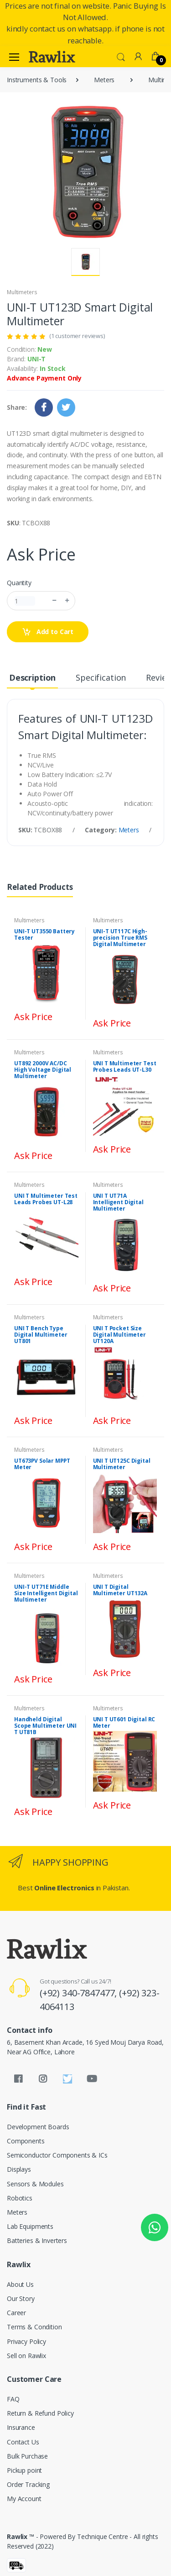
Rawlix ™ (20, 2536)
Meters (104, 79)
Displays (19, 2169)
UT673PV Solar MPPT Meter (42, 1464)
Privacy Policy (26, 2341)
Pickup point (24, 2470)
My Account (24, 2498)
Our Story (21, 2298)
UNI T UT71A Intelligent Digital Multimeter (118, 1202)
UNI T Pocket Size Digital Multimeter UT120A (119, 1334)
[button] (121, 56)
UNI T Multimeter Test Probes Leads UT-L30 (124, 1066)
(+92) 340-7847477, (79, 1993)
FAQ (13, 2399)
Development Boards (38, 2126)
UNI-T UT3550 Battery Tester (44, 934)
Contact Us (23, 2442)
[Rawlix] (52, 57)
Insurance (21, 2427)
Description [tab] (32, 677)
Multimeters (22, 292)
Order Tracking (28, 2484)
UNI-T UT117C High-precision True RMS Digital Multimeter (120, 937)
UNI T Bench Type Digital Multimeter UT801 (40, 1334)
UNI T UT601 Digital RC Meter (124, 1722)
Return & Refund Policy (40, 2413)
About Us (20, 2284)
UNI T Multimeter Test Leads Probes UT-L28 (46, 1199)
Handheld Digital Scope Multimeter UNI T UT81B (45, 1725)
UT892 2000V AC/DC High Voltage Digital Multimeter (42, 1069)
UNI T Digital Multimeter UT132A (120, 1590)
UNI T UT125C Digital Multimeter (121, 1464)
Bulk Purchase (27, 2456)
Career (16, 2312)
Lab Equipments (30, 2226)
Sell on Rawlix (26, 2355)
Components (26, 2141)
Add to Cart (47, 632)
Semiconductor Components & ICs (57, 2155)
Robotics (19, 2198)
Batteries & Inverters (37, 2240)
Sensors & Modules (35, 2183)
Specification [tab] (101, 677)
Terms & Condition (34, 2326)
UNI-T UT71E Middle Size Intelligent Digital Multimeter (46, 1593)
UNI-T (36, 358)
